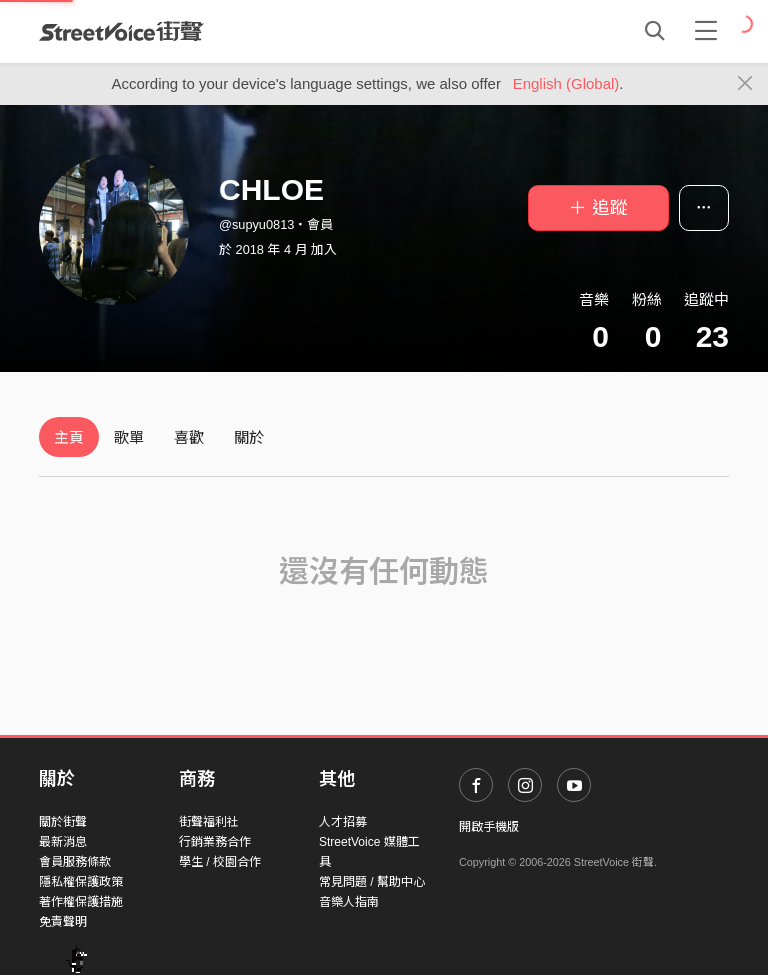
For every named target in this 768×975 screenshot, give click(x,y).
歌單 (129, 437)
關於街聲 (63, 822)
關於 (249, 437)
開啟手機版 (489, 827)
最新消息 (63, 842)
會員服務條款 (75, 862)
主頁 (69, 437)
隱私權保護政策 (81, 882)
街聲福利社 (209, 822)
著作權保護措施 (81, 902)
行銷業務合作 (215, 842)
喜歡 (189, 437)
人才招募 (343, 822)
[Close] (745, 84)
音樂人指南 (349, 902)
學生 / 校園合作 (220, 862)
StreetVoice (121, 31)
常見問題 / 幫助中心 (372, 882)
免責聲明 (63, 922)
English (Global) (566, 83)
